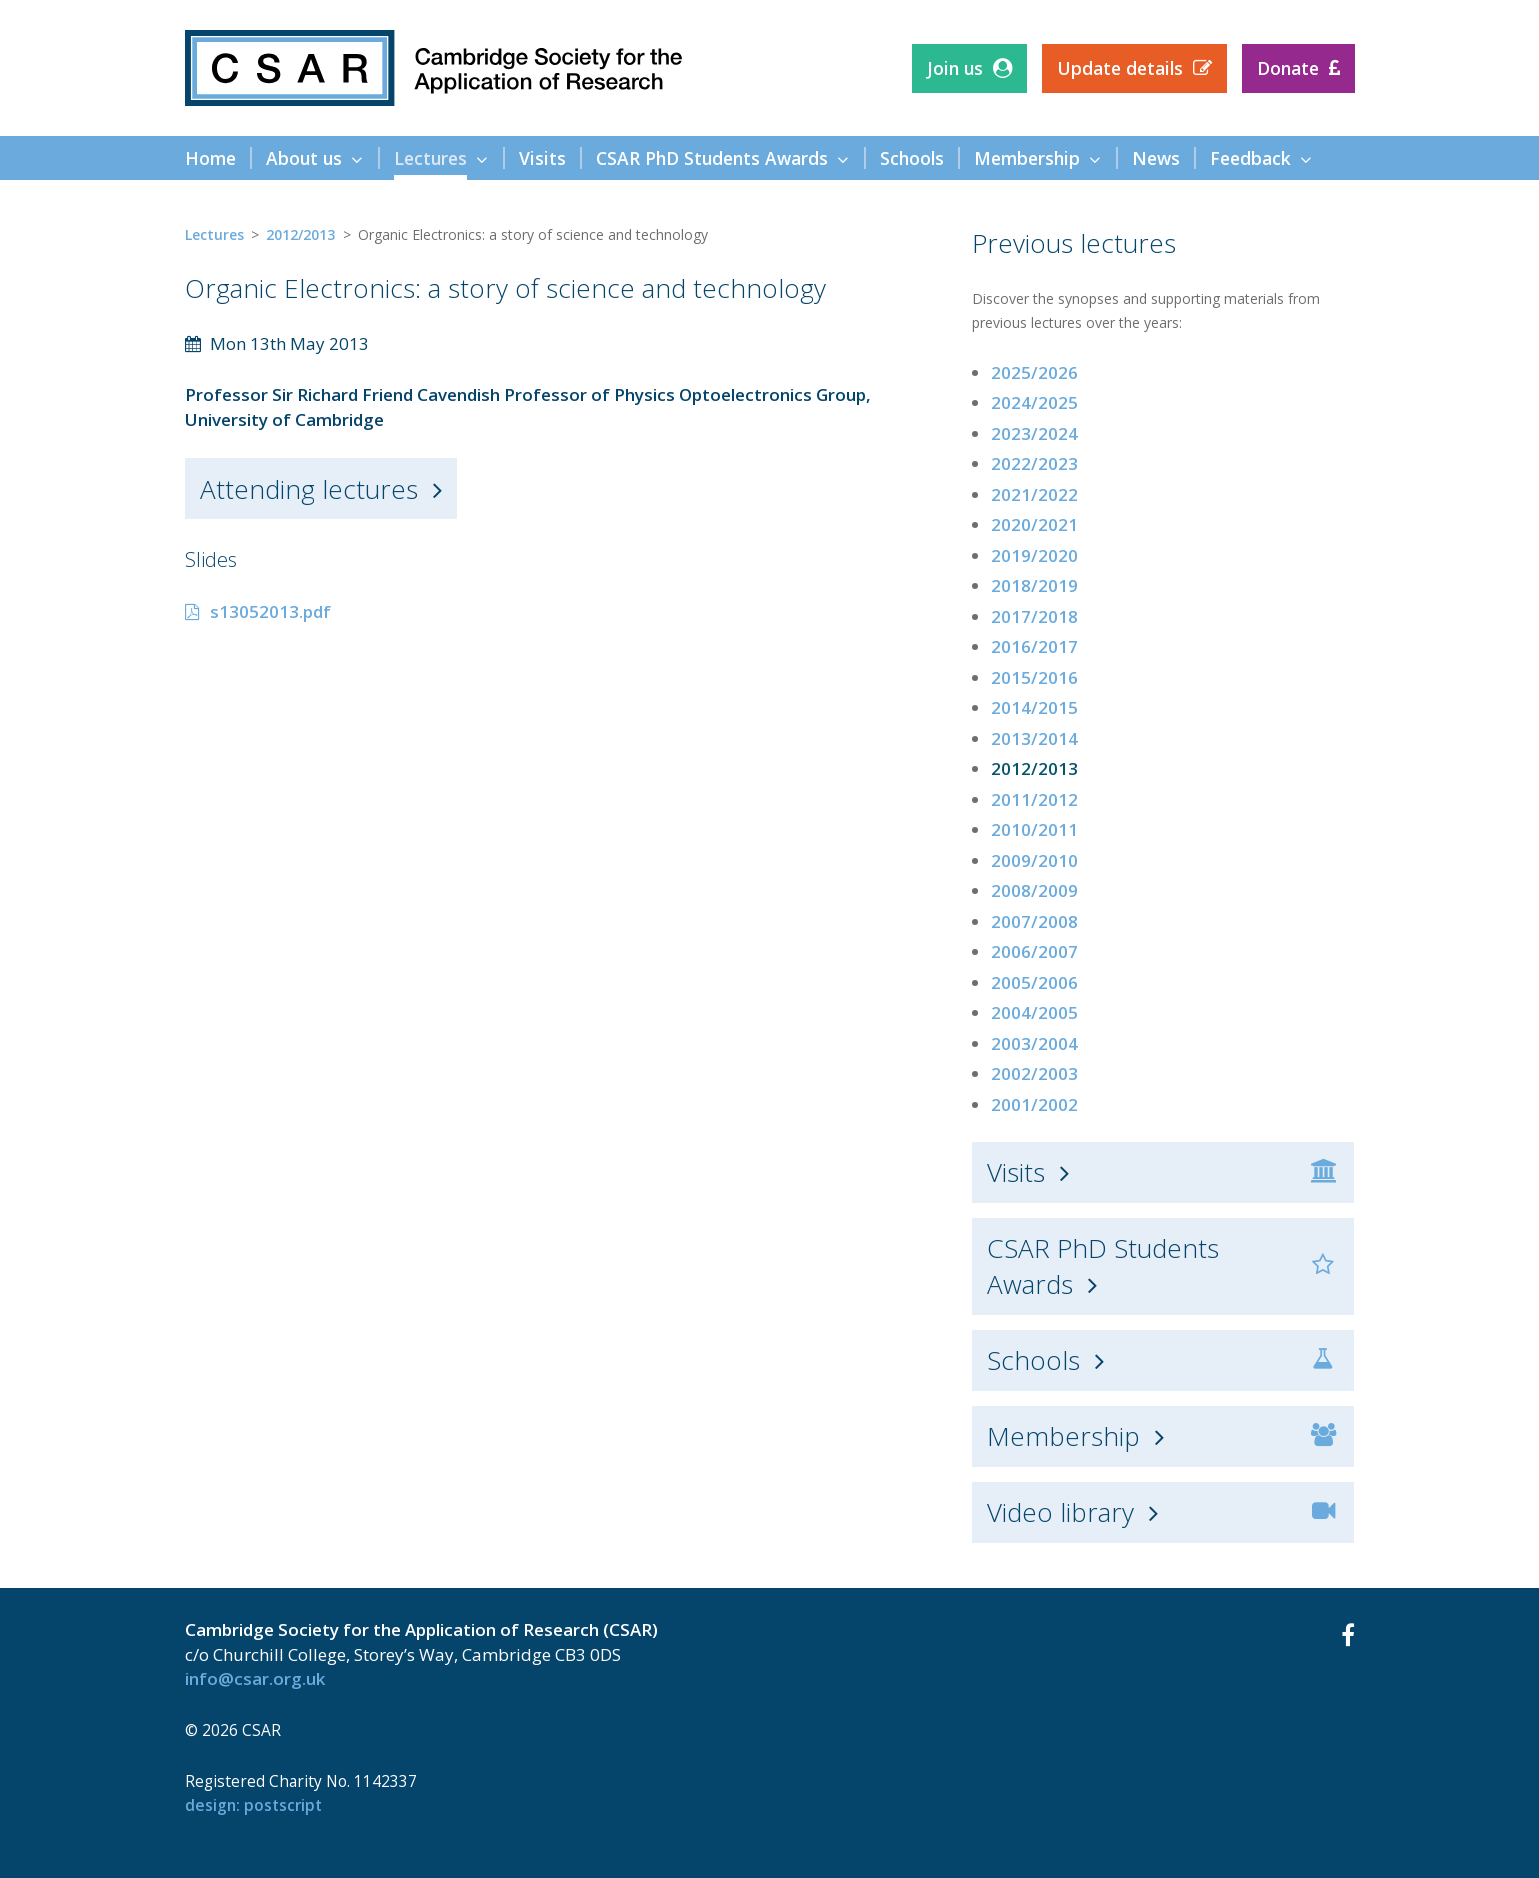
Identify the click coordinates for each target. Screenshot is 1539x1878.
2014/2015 (1034, 707)
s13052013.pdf (270, 611)
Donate (1288, 68)
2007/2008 (1034, 921)
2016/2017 (1034, 646)
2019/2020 (1034, 555)
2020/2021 (1034, 524)
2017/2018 (1034, 616)
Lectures (214, 234)
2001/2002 (1034, 1104)
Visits (1016, 1172)
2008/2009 (1034, 890)
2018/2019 (1034, 585)
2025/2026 (1034, 372)
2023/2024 (1034, 433)
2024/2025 (1034, 402)
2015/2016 (1034, 677)
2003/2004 (1034, 1043)
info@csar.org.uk (255, 1678)
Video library (1060, 1512)
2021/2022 (1034, 494)
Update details (1120, 68)
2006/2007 (1034, 951)
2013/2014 (1034, 738)
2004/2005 (1034, 1012)
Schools (1033, 1360)
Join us (955, 68)
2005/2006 (1034, 982)
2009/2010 (1034, 860)
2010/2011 (1034, 829)
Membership (1063, 1436)
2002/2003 (1034, 1073)
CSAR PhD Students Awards (1103, 1266)
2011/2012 (1034, 799)
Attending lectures (309, 489)
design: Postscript (253, 1805)
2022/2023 (1034, 463)
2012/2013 (300, 234)
